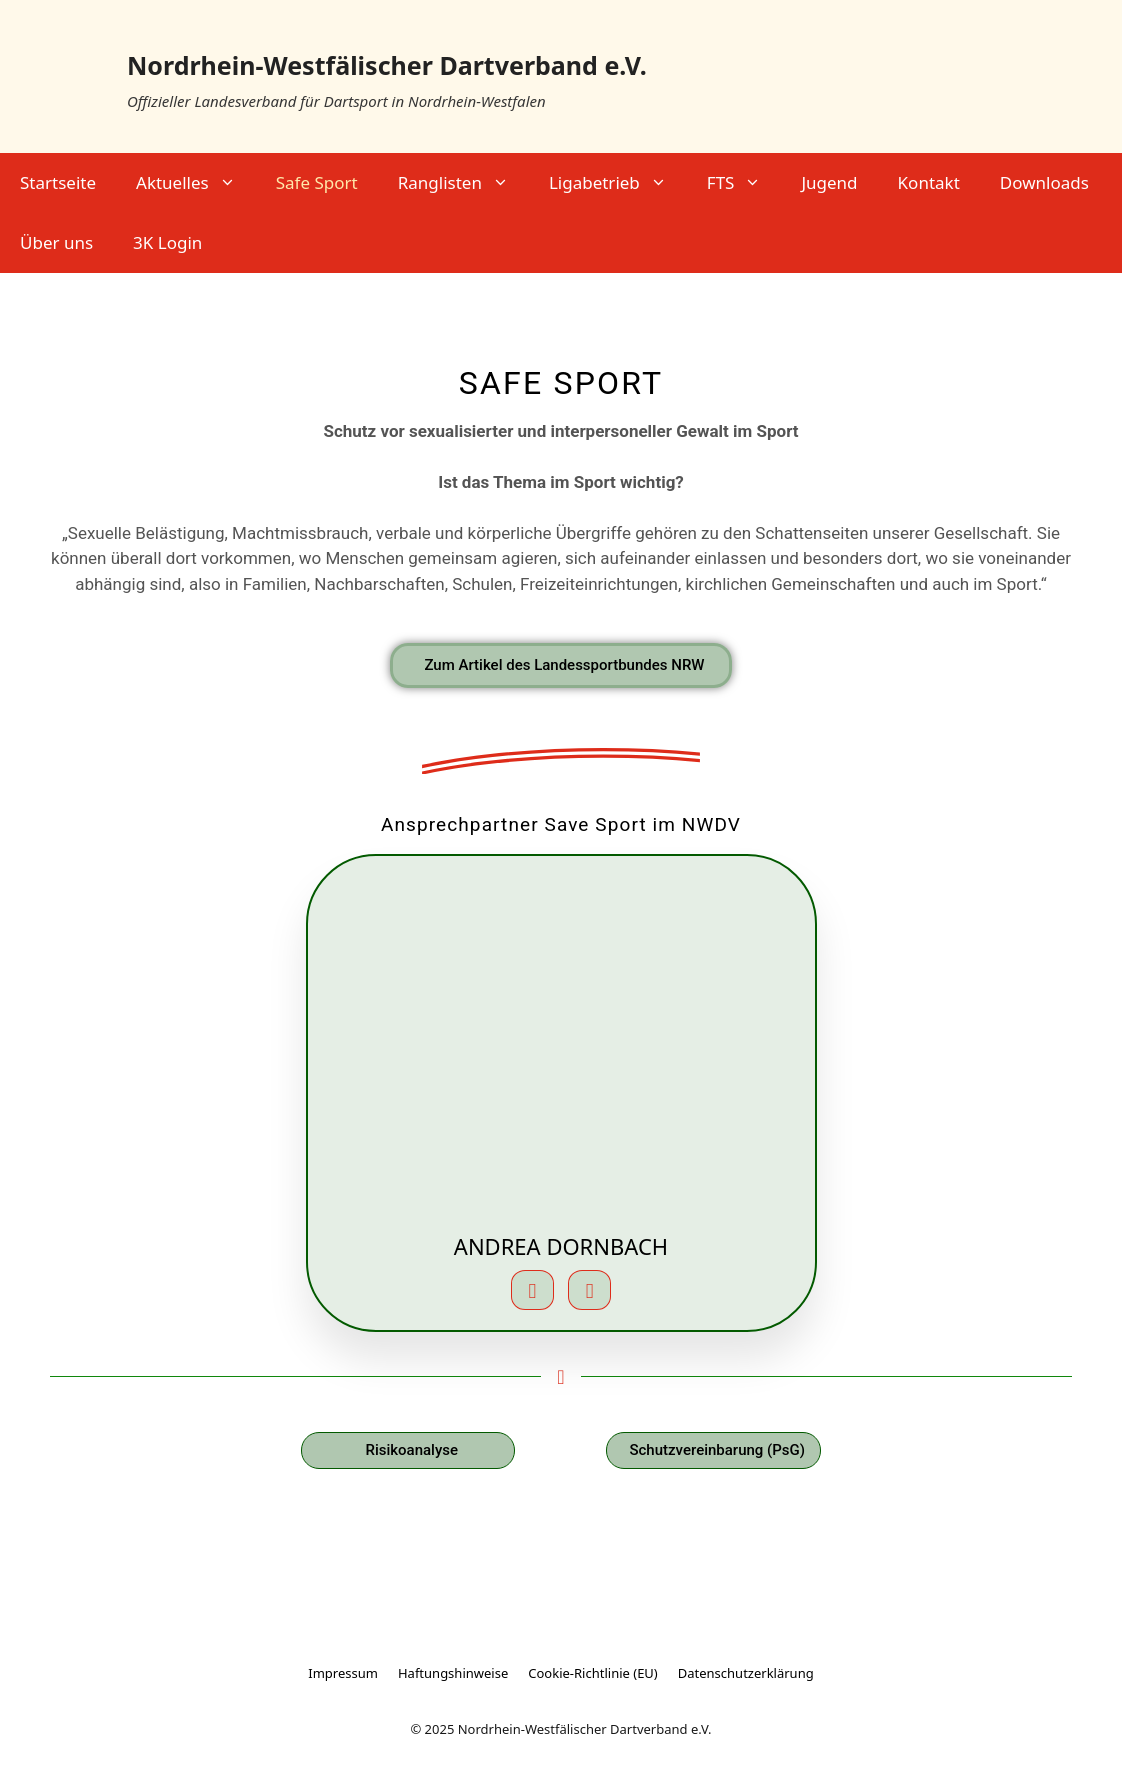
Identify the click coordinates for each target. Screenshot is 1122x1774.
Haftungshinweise (453, 1673)
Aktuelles (196, 183)
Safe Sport (317, 182)
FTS (744, 183)
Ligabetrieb (618, 183)
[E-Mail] (532, 1290)
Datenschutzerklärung (746, 1673)
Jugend (829, 182)
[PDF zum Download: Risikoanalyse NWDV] (408, 1450)
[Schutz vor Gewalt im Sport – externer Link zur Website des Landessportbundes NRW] (560, 665)
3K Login (167, 242)
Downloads (1044, 182)
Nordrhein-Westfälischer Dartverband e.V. (387, 65)
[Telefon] (589, 1290)
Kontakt (929, 182)
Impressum (343, 1673)
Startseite (58, 182)
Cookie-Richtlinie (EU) (593, 1673)
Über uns (56, 242)
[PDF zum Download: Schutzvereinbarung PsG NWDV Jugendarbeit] (713, 1450)
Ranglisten (463, 183)
